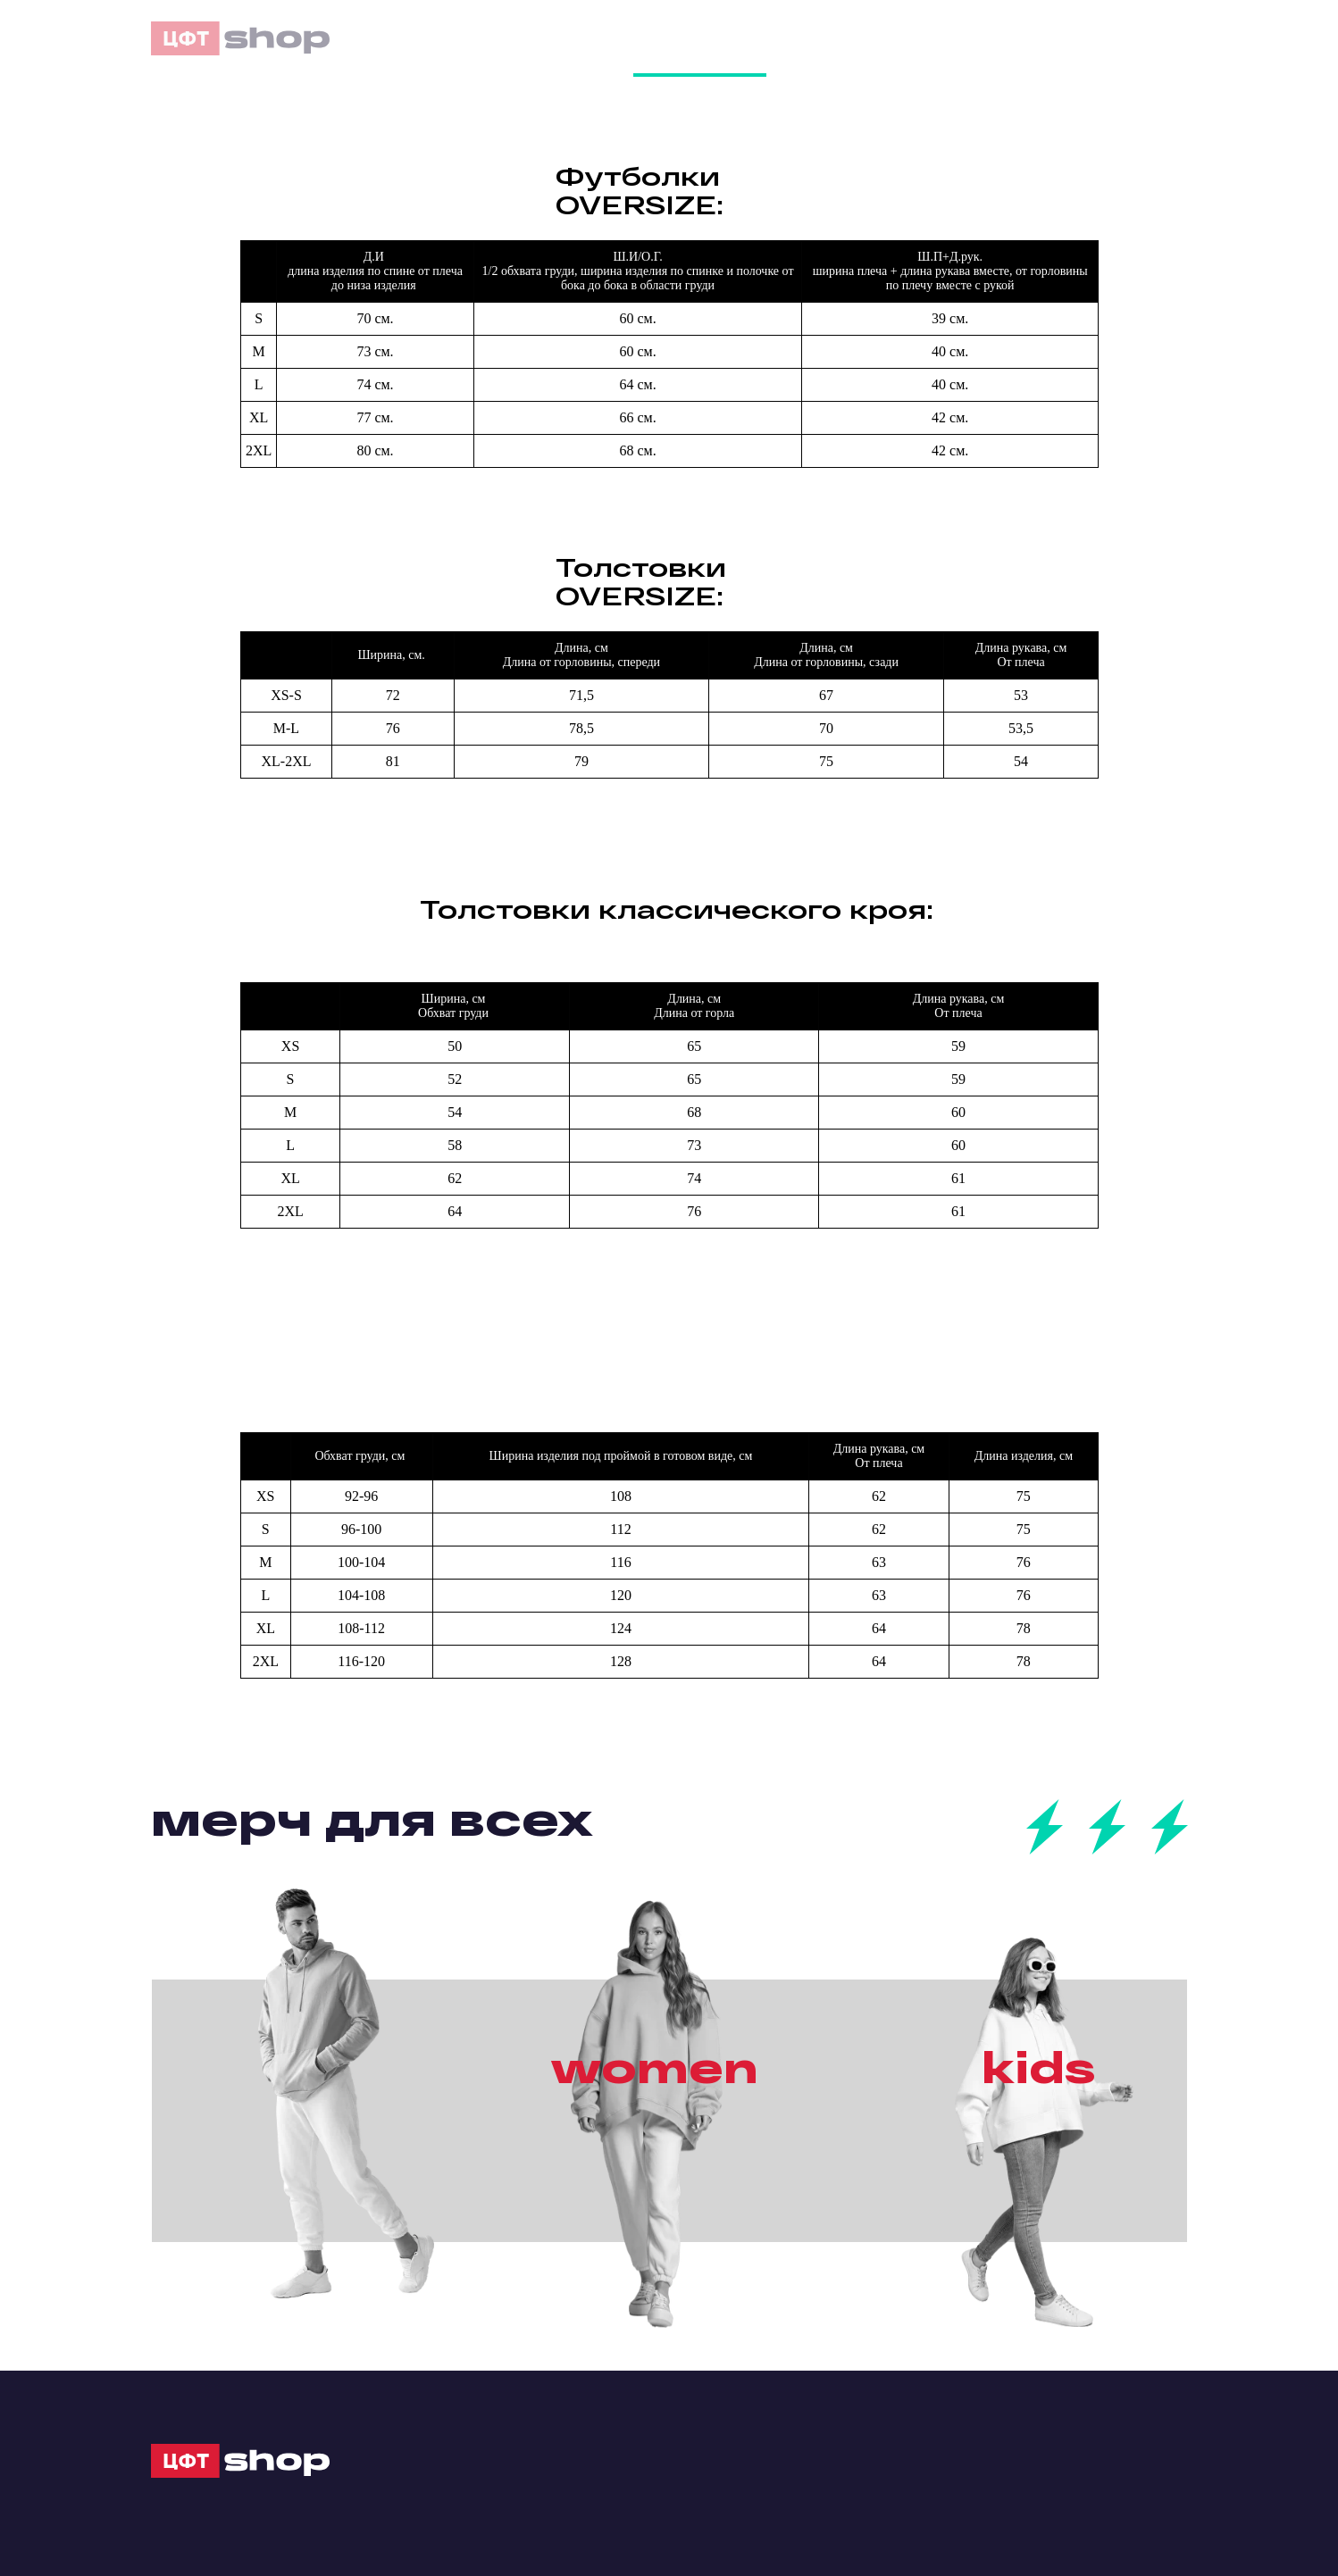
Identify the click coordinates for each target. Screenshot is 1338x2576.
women (654, 2066)
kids (1038, 2066)
